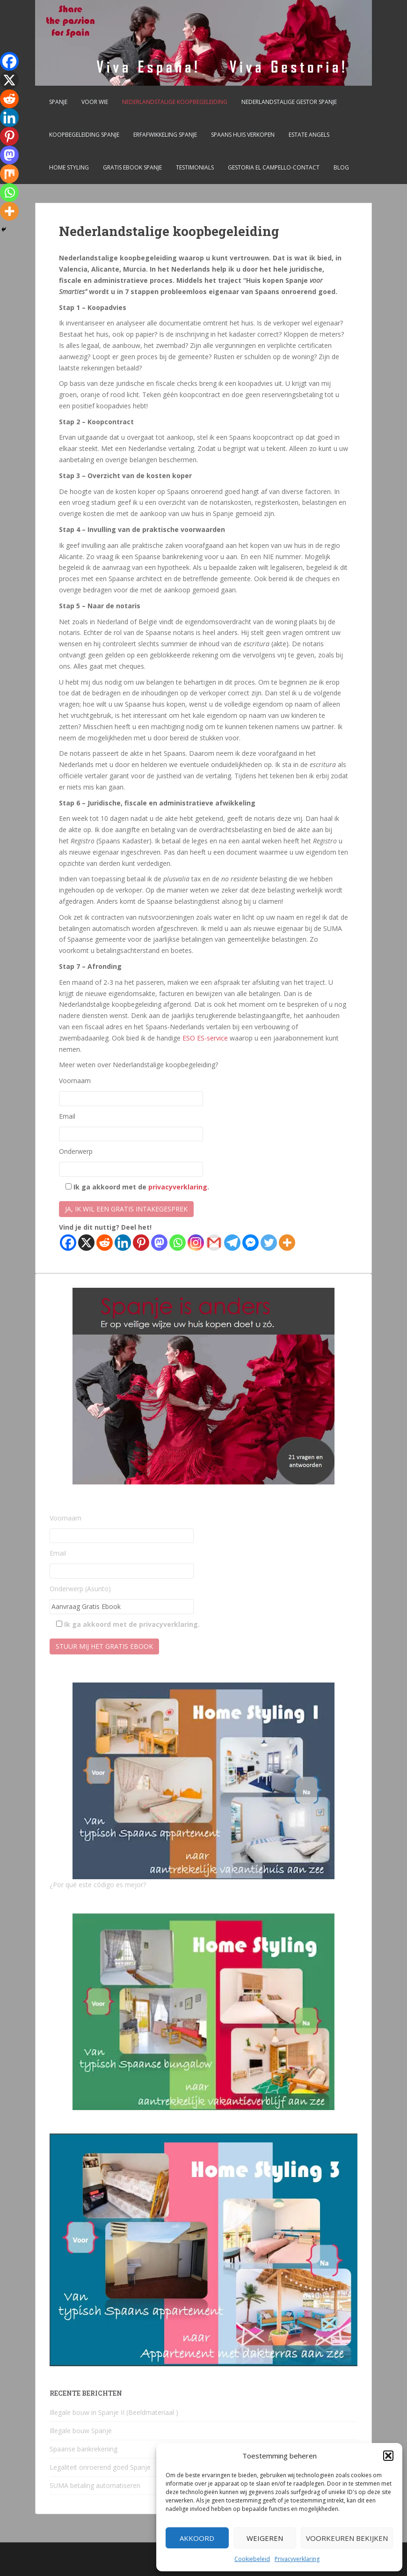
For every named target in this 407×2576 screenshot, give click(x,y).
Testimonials (195, 167)
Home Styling (69, 167)
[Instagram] (196, 1242)
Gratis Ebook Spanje (132, 167)
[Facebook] (68, 1242)
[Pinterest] (141, 1242)
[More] (287, 1242)
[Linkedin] (123, 1242)
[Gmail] (214, 1242)
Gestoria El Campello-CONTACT (274, 167)
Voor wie (94, 102)
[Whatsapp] (177, 1242)
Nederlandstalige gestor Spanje (289, 102)
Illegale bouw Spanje (81, 2430)
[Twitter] (269, 1242)
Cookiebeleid (252, 2559)
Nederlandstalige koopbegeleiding (174, 102)
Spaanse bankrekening (83, 2448)
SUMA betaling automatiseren (95, 2485)
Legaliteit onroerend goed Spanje (100, 2467)
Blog (341, 167)
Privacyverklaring (297, 2559)
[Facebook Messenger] (250, 1242)
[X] (86, 1242)
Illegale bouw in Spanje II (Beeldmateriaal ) (114, 2412)
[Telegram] (232, 1242)
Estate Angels (309, 135)
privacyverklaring (177, 1186)
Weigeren (265, 2538)
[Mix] (9, 173)
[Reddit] (104, 1242)
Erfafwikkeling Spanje (165, 135)
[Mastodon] (159, 1242)
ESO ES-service (205, 1037)
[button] (388, 2455)
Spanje (58, 102)
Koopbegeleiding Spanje (84, 135)
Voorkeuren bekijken (347, 2538)
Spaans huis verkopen (243, 135)
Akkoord (197, 2538)
